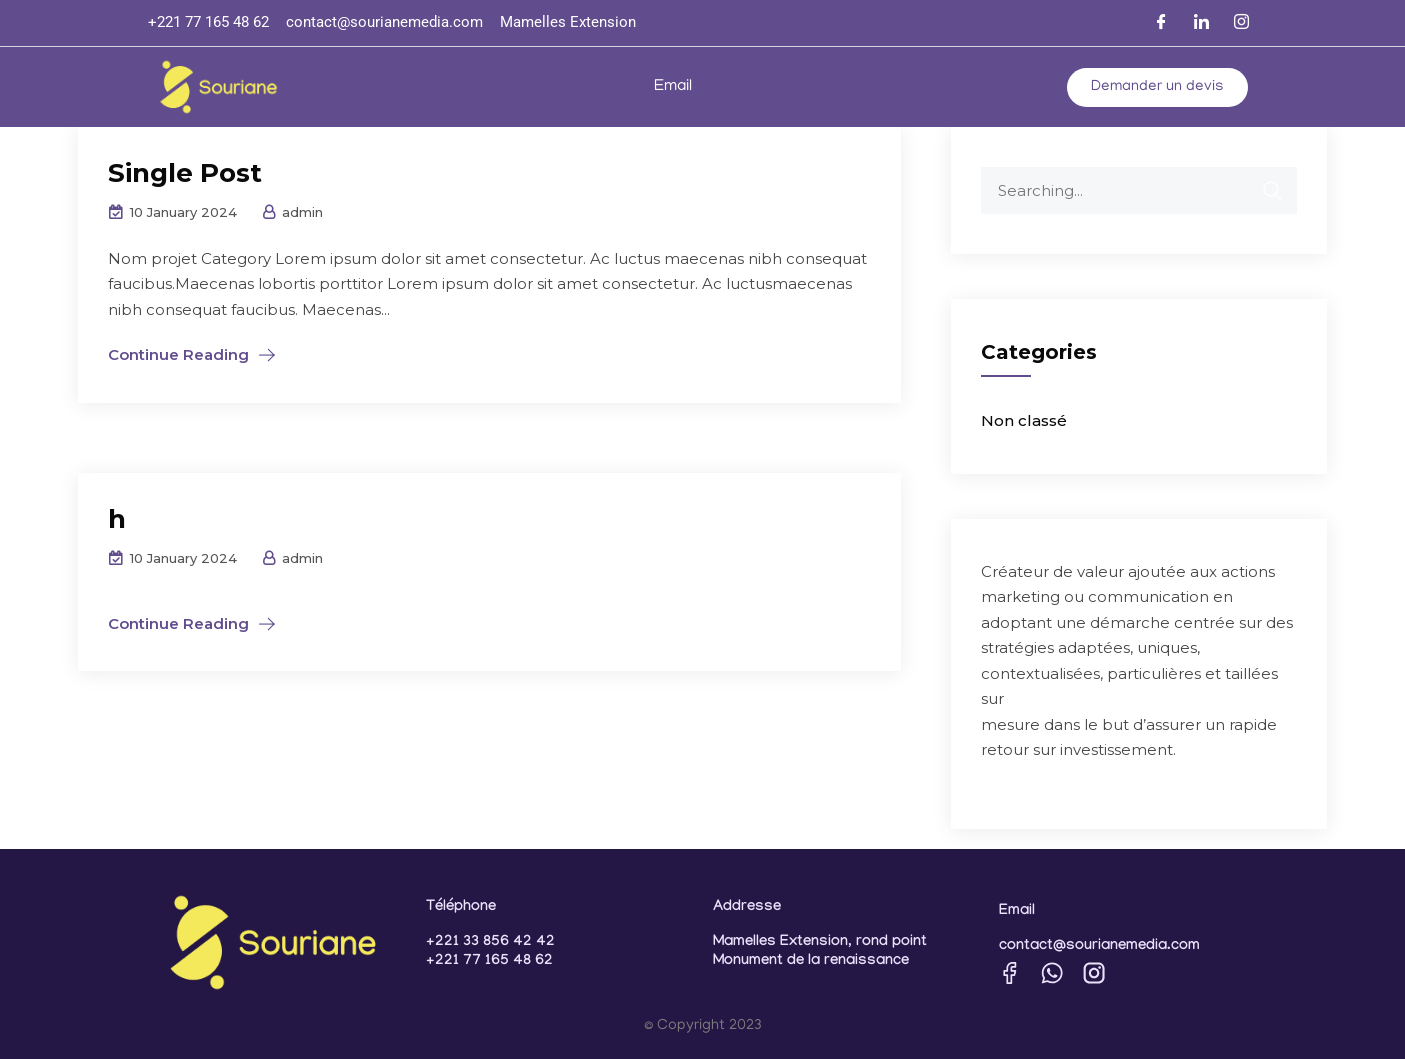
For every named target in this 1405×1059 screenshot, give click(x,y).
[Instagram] (1242, 23)
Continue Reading (178, 354)
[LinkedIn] (1202, 23)
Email (673, 87)
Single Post (185, 173)
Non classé (1024, 420)
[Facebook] (1162, 23)
